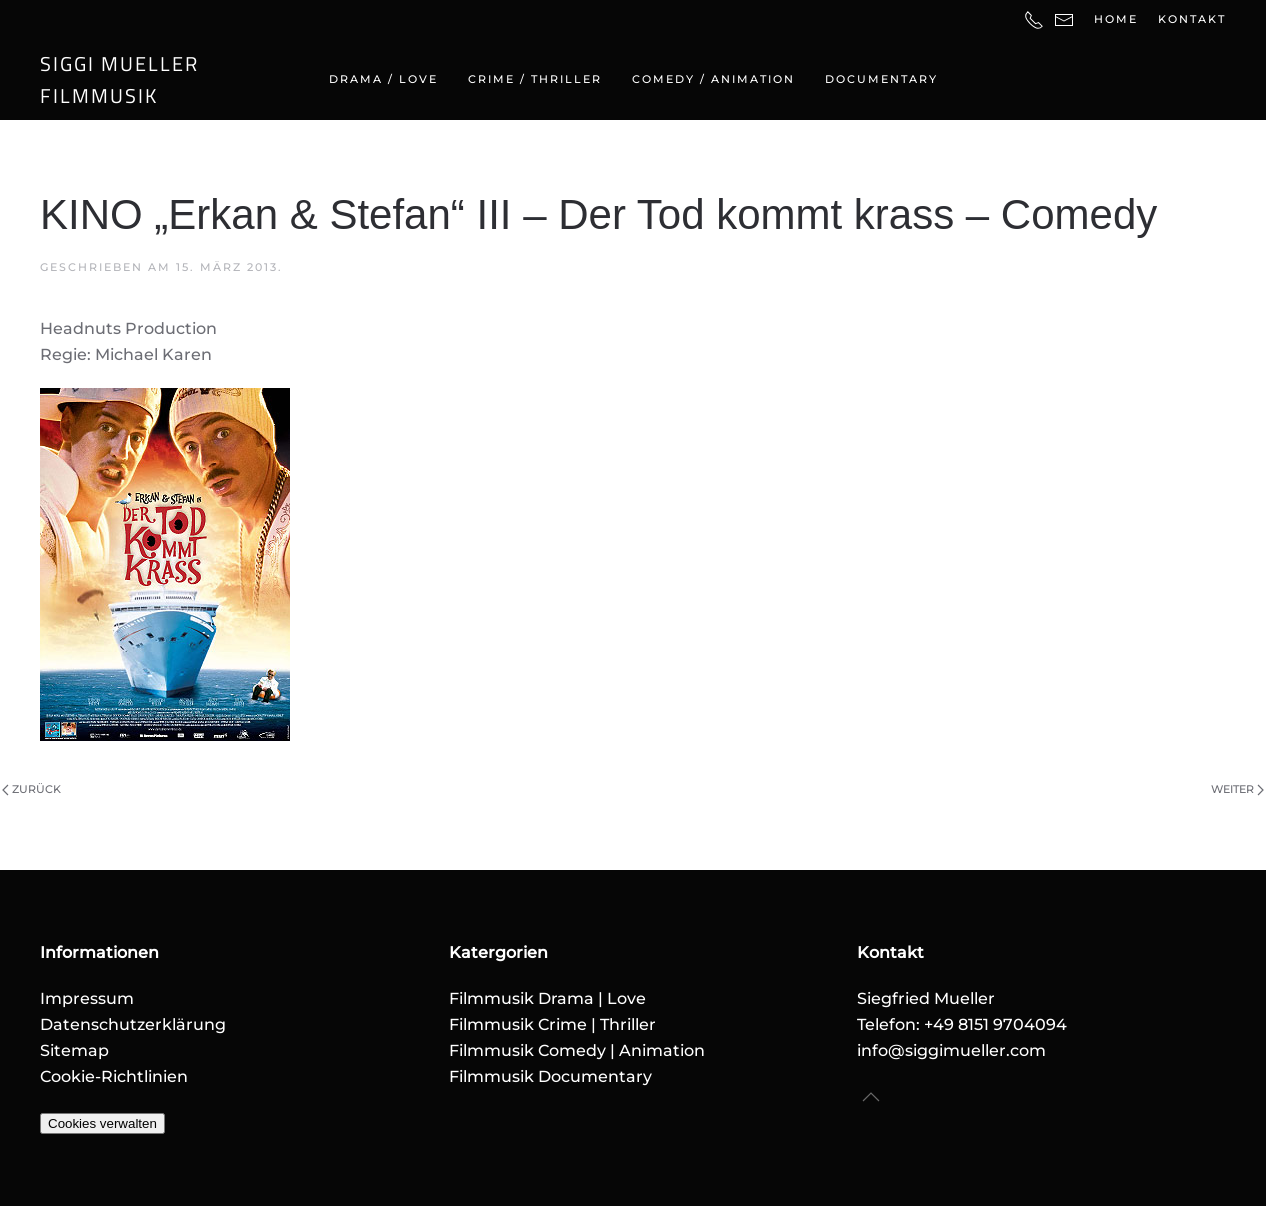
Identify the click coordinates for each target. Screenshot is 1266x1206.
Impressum (87, 998)
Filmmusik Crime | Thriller (552, 1024)
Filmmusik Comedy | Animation (577, 1050)
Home (1116, 19)
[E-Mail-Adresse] (1064, 19)
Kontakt (1192, 19)
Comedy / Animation (713, 79)
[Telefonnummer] (1034, 19)
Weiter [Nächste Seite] (1237, 789)
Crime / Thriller (535, 79)
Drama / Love (383, 79)
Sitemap (74, 1050)
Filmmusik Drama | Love (547, 998)
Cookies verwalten (102, 1123)
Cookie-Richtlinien (114, 1076)
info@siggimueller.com (951, 1050)
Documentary (881, 79)
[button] (871, 1098)
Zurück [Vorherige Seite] (31, 789)
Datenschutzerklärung (133, 1024)
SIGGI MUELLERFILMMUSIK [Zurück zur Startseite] (119, 80)
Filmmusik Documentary (550, 1076)
